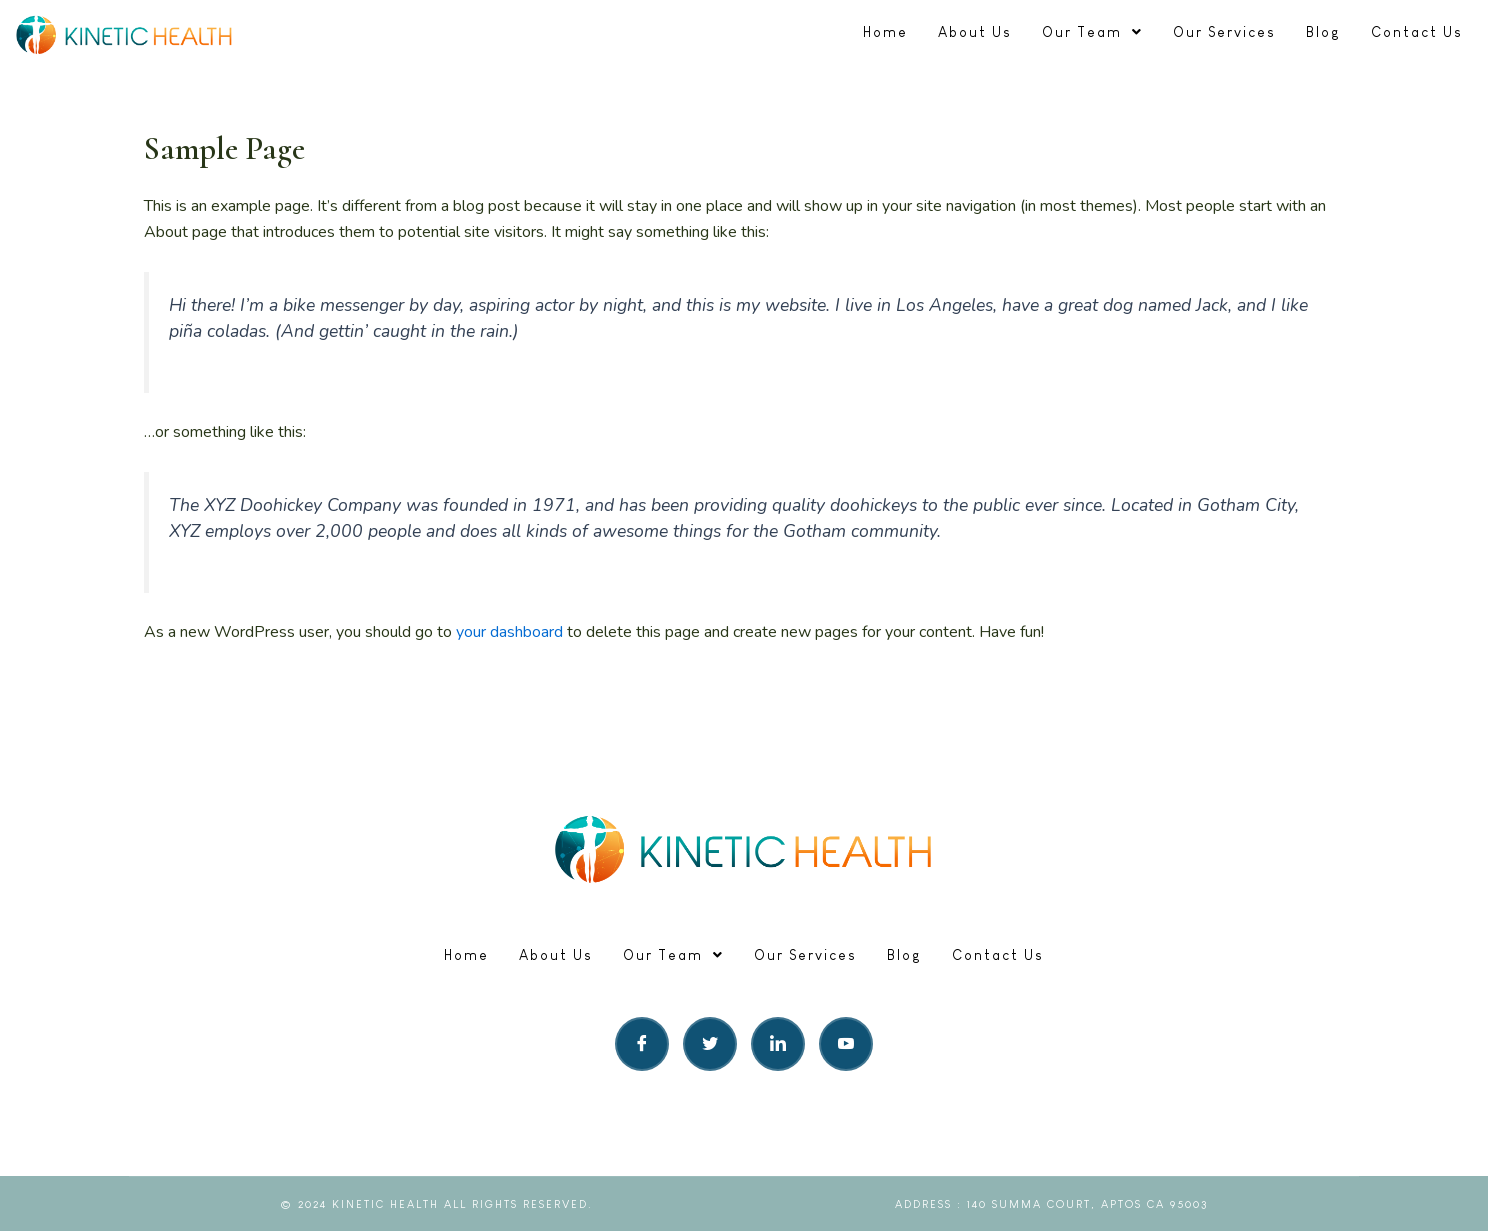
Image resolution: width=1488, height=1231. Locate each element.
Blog (1323, 32)
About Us (975, 32)
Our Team (1092, 32)
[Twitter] (710, 1044)
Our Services (1224, 32)
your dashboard (509, 632)
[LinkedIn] (778, 1044)
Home (885, 32)
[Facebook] (642, 1044)
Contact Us (1417, 32)
